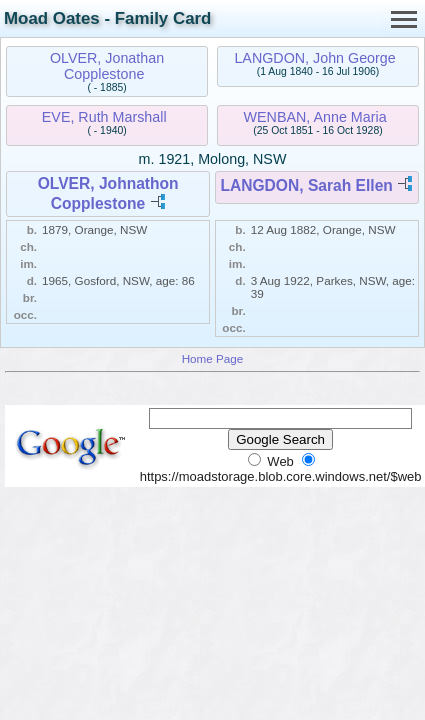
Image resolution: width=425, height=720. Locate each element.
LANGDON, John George (314, 58)
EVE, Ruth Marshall (104, 117)
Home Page (213, 358)
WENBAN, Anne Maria (315, 117)
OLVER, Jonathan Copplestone (107, 66)
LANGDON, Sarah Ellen (306, 185)
